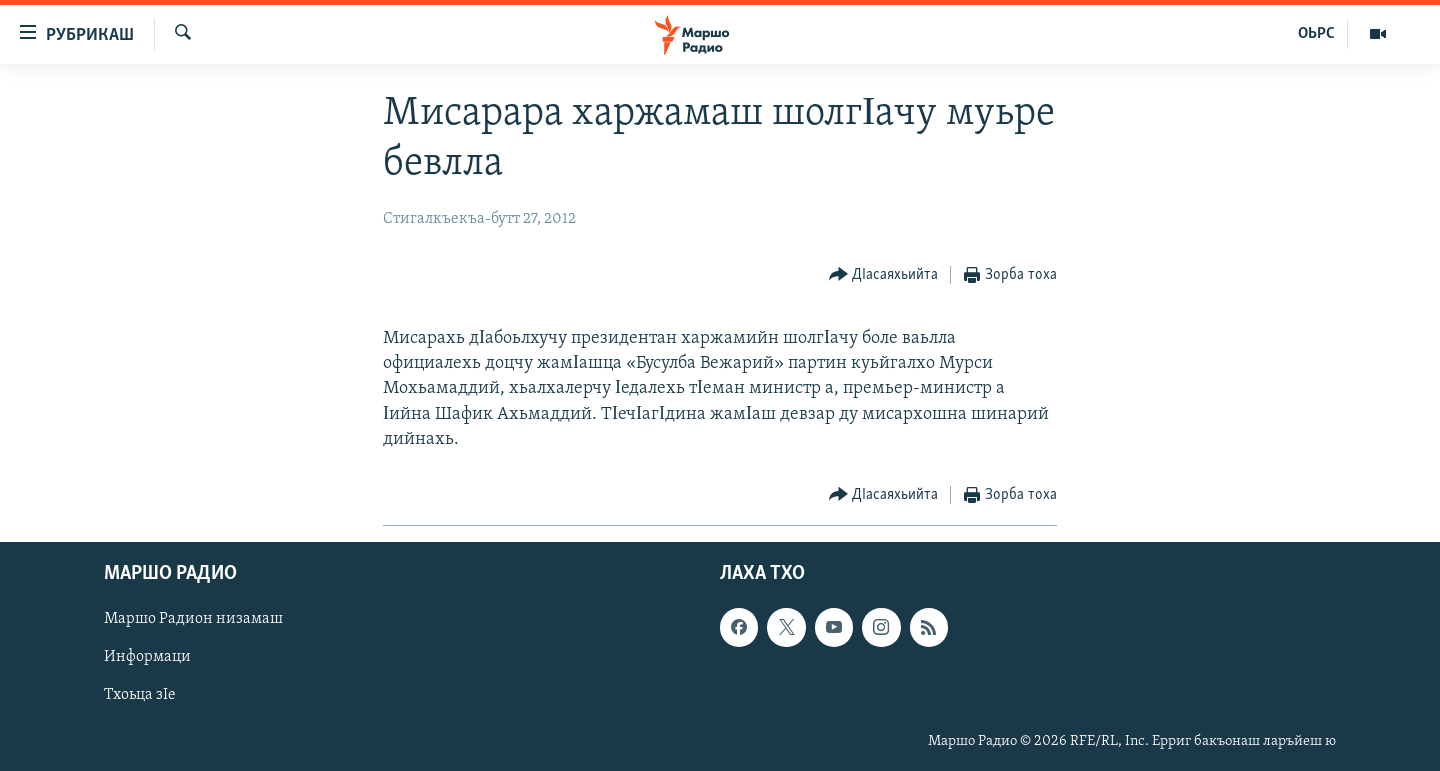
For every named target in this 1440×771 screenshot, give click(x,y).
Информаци (147, 657)
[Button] (884, 275)
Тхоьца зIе (140, 695)
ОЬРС (1316, 34)
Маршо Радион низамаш (193, 619)
